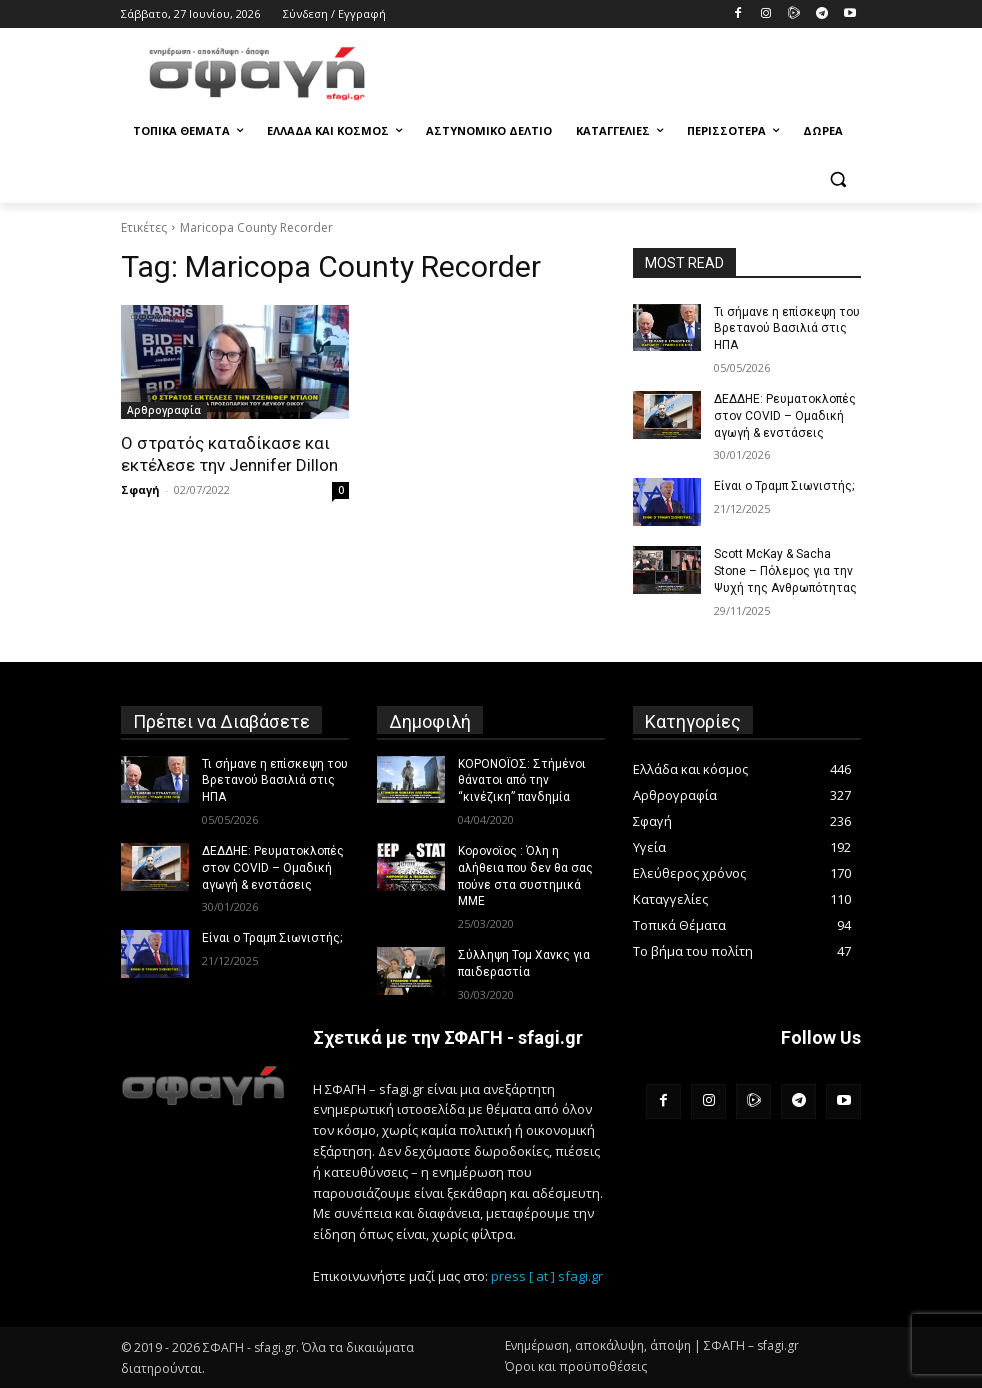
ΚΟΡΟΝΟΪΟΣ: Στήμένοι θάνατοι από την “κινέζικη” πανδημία (522, 781)
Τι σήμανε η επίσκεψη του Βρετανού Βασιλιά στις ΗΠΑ (787, 329)
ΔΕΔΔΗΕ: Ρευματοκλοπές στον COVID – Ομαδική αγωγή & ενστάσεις (785, 416)
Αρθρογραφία (164, 410)
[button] (837, 179)
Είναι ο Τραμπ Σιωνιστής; (784, 486)
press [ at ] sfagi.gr (547, 1276)
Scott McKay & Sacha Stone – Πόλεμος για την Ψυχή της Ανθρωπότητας (785, 571)
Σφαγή (140, 489)
